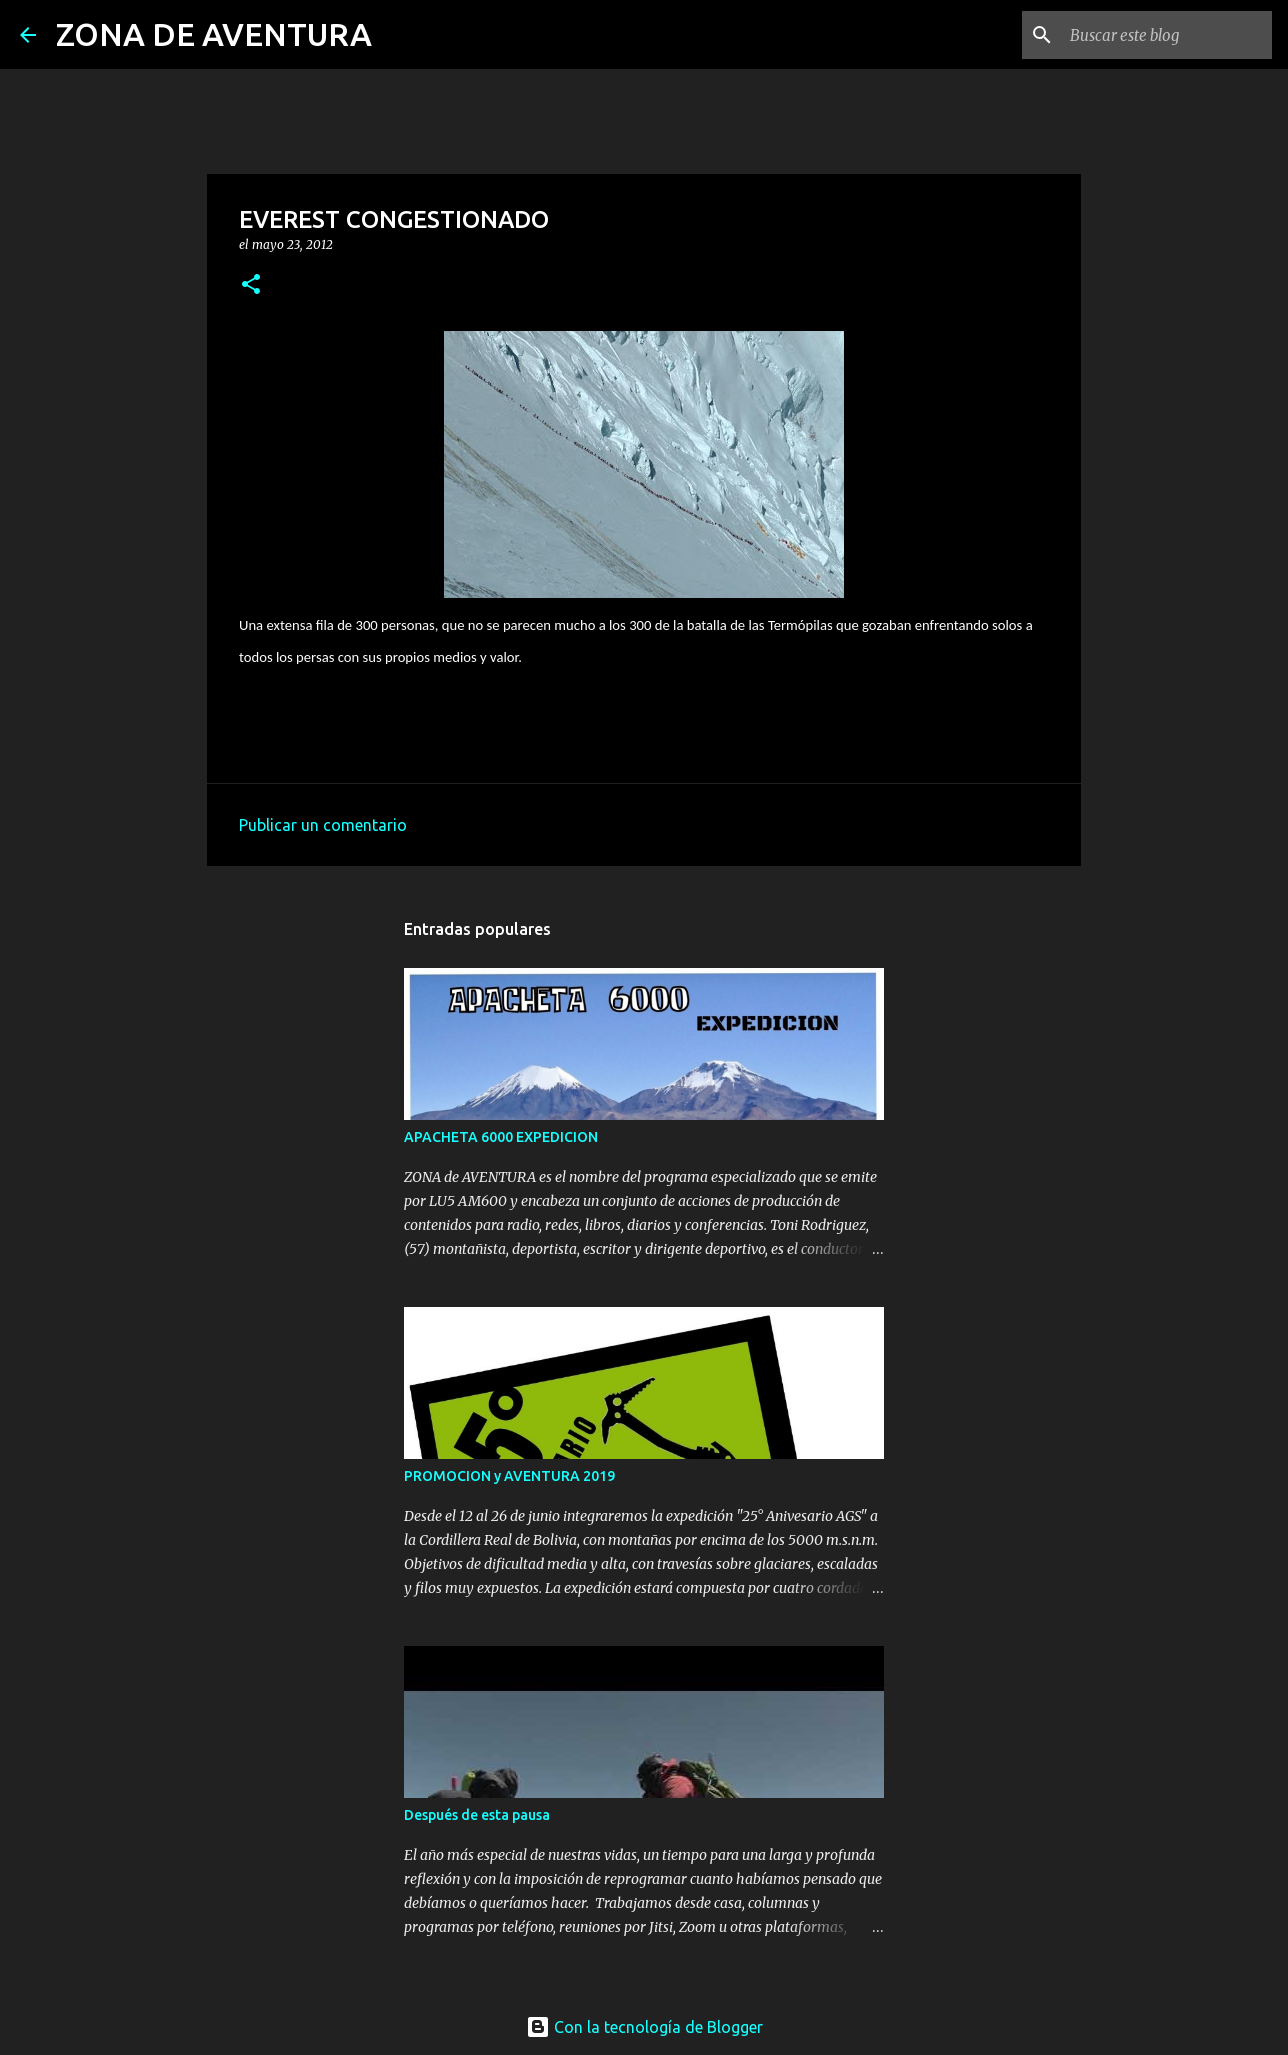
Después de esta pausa (477, 1815)
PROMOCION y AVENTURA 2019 (509, 1476)
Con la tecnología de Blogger (644, 2027)
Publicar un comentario (323, 825)
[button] (251, 285)
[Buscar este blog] (1167, 35)
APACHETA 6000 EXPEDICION (501, 1137)
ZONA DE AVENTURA (214, 34)
